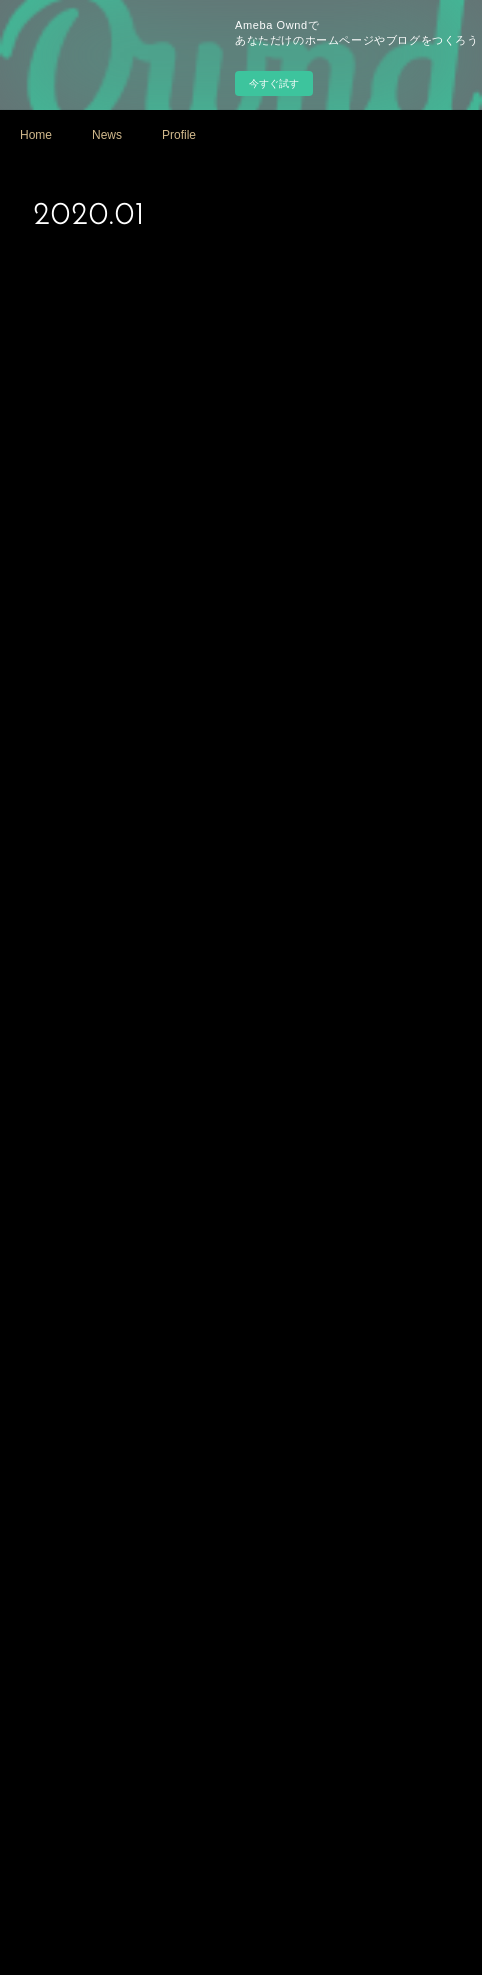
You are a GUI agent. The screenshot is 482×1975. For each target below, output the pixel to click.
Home (36, 135)
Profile (179, 135)
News (107, 135)
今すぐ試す (274, 83)
